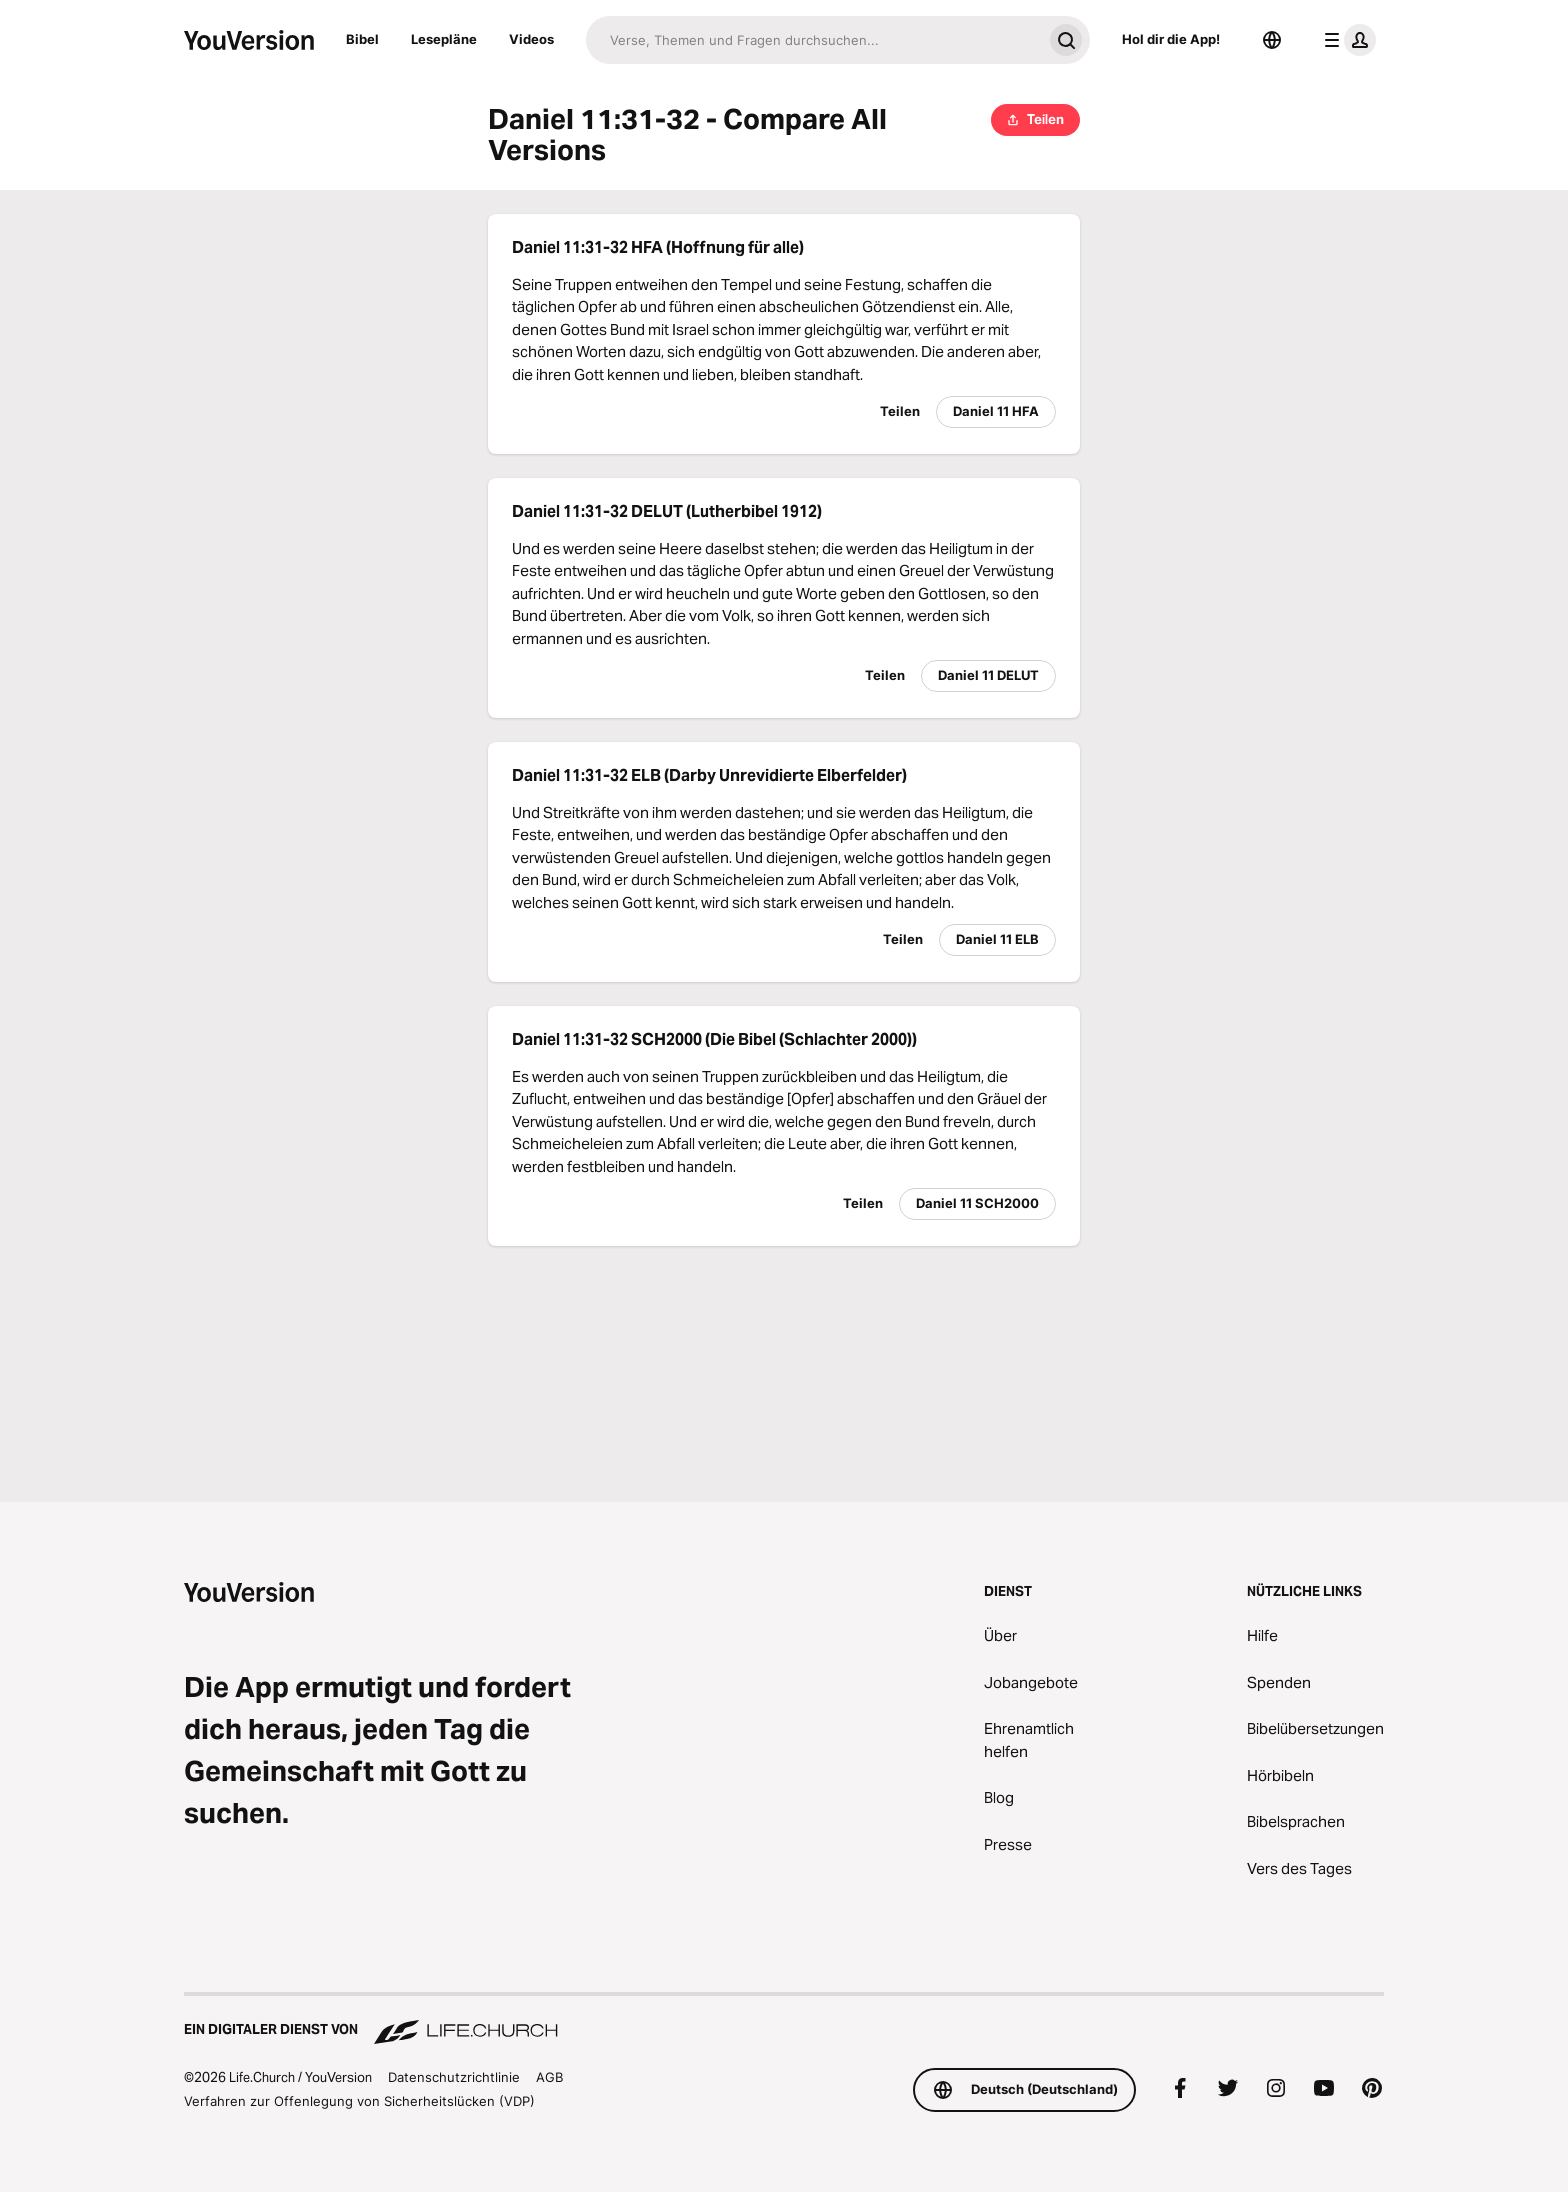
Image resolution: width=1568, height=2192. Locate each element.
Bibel (362, 39)
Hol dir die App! (1171, 39)
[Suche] (814, 40)
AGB (549, 2077)
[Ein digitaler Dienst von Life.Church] (784, 2020)
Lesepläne (444, 39)
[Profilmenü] (1346, 40)
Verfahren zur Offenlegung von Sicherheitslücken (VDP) (359, 2101)
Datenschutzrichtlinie (454, 2077)
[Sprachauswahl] (1272, 40)
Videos (531, 39)
